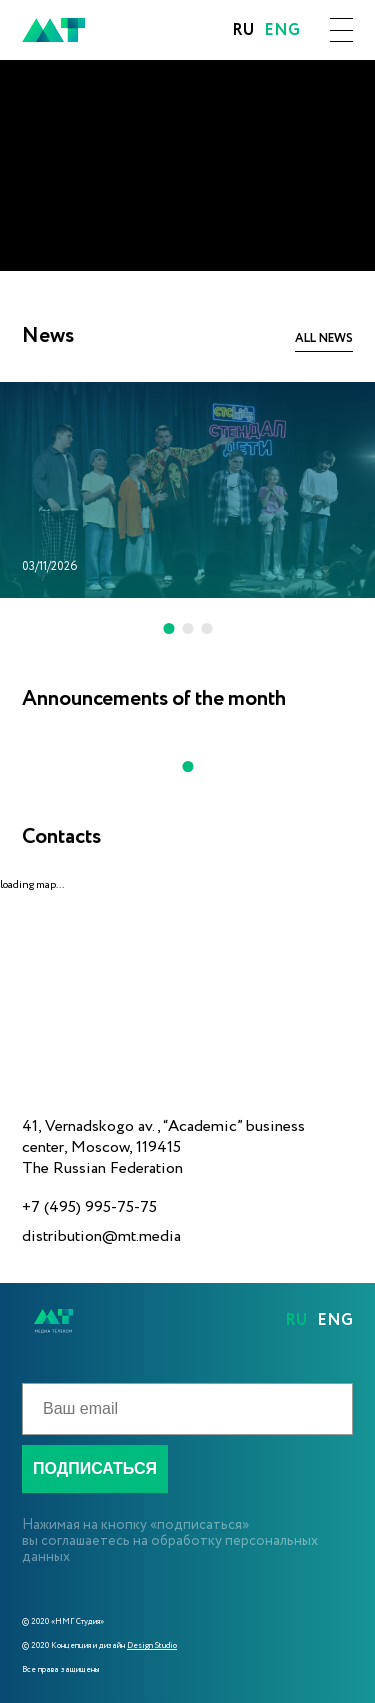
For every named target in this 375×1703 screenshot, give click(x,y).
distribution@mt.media (101, 1236)
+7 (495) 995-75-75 (89, 1207)
